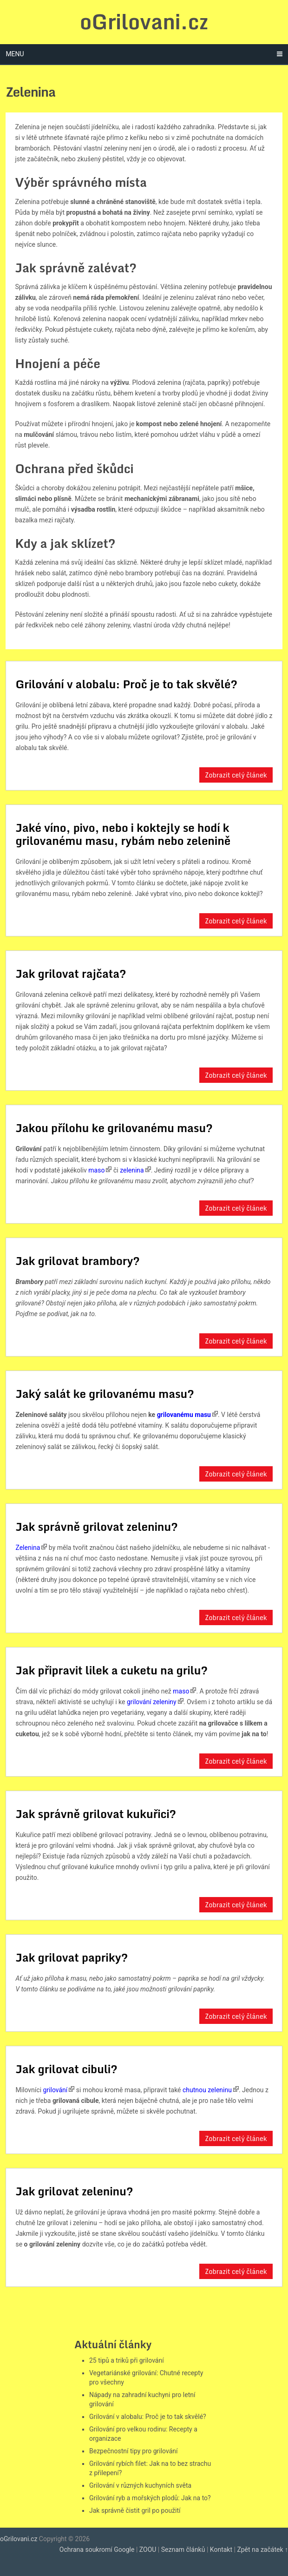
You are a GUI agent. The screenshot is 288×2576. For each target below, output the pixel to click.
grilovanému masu (184, 1414)
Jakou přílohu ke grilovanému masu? (113, 1128)
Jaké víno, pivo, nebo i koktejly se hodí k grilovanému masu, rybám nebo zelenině (122, 834)
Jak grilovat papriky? (71, 1957)
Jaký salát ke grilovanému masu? (104, 1393)
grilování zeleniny (152, 1702)
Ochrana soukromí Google (97, 2549)
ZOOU (148, 2549)
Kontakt (221, 2549)
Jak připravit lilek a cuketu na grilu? (111, 1670)
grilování (55, 2090)
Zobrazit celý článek (236, 775)
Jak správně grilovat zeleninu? (96, 1526)
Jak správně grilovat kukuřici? (95, 1814)
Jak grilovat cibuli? (66, 2069)
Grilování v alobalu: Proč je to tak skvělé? (126, 684)
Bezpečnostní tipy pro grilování (133, 2451)
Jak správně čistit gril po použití (135, 2510)
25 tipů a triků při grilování (126, 2360)
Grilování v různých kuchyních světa (140, 2485)
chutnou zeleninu (207, 2090)
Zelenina (27, 1547)
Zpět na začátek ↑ (262, 2549)
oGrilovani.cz (144, 21)
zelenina (132, 1170)
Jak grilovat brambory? (77, 1261)
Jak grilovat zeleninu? (74, 2191)
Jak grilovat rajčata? (70, 973)
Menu (15, 54)
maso (96, 1170)
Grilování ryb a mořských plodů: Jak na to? (150, 2498)
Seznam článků (183, 2549)
